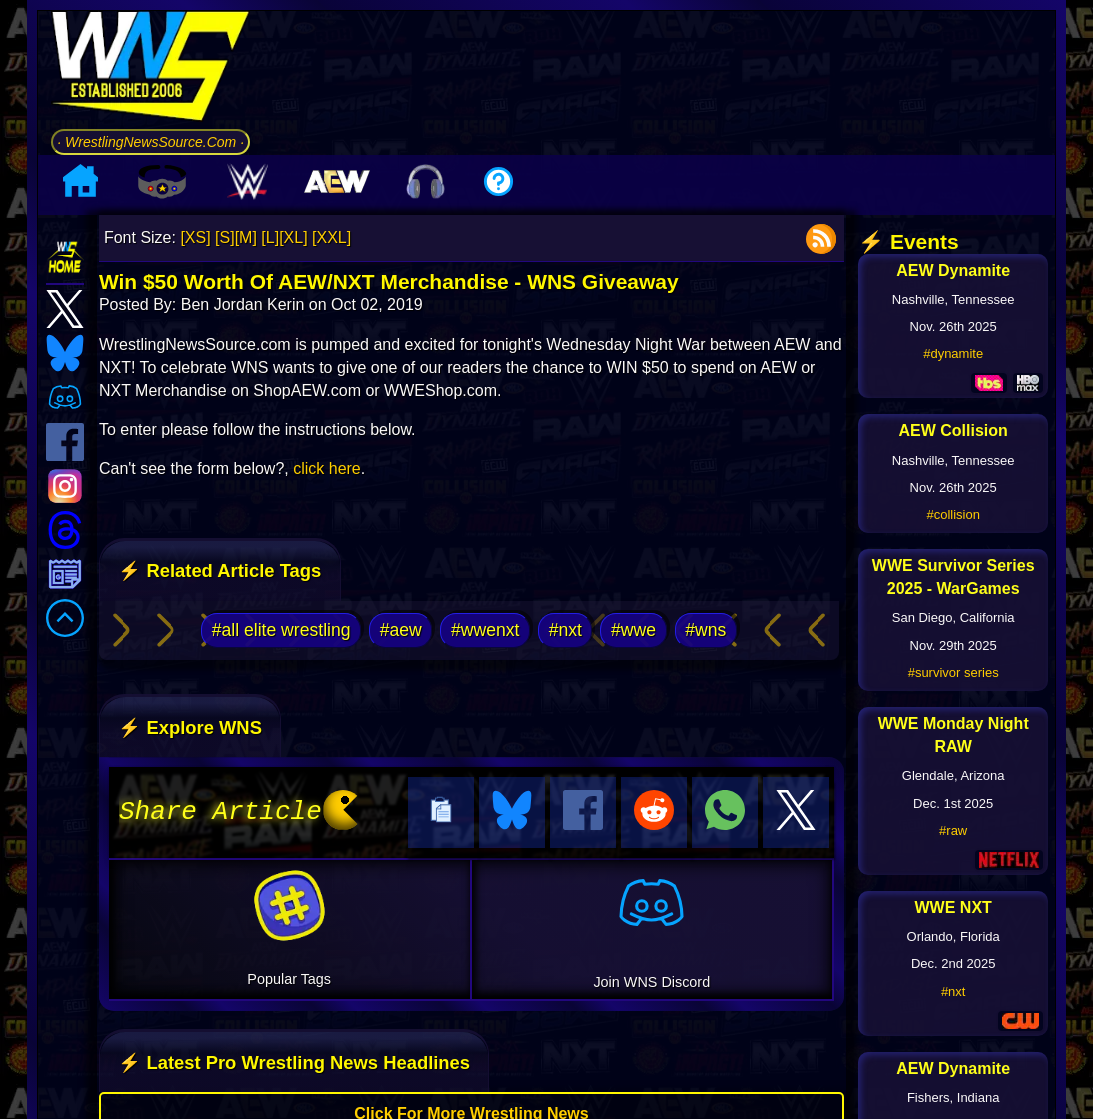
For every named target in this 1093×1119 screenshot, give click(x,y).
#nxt (565, 630)
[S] (225, 237)
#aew (401, 630)
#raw (953, 830)
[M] (246, 237)
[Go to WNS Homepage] (150, 69)
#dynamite (953, 353)
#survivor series (953, 672)
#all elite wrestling (281, 630)
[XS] (195, 237)
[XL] (293, 237)
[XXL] (331, 237)
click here (327, 468)
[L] (270, 237)
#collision (952, 514)
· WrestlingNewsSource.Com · (150, 142)
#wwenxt (485, 630)
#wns (705, 630)
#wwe (633, 630)
